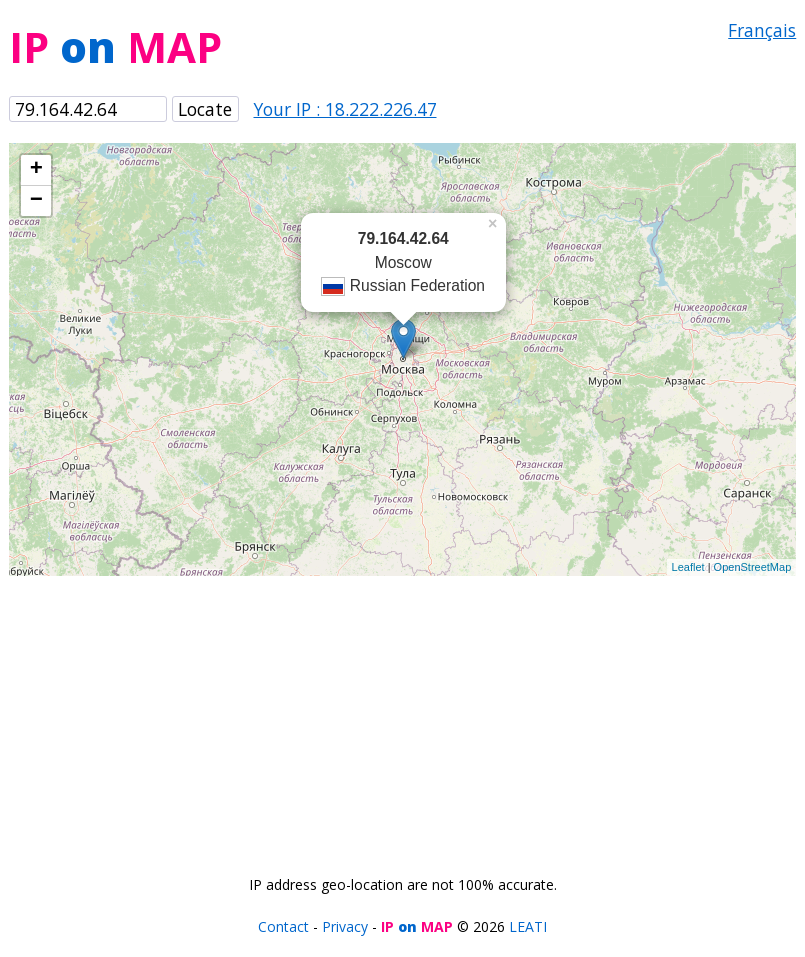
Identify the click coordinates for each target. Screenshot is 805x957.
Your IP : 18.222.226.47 (345, 109)
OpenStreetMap (753, 567)
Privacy (345, 926)
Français (762, 30)
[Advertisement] (403, 716)
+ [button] (36, 170)
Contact (283, 926)
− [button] (36, 201)
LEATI (528, 926)
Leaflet (688, 567)
